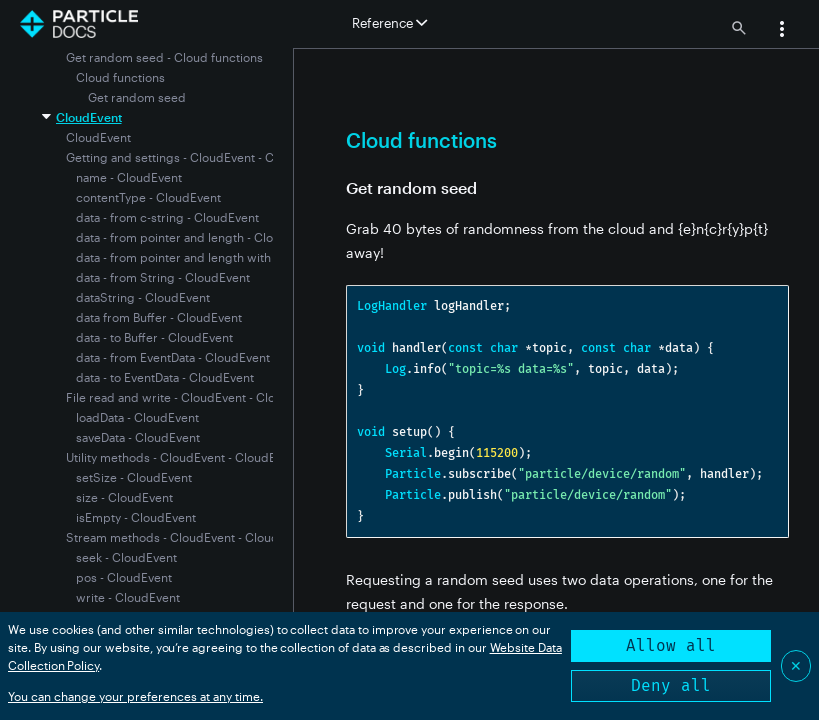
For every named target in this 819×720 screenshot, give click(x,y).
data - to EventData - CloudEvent (165, 377)
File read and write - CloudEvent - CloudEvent (193, 397)
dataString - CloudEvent (143, 297)
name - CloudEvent (129, 177)
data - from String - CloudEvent (163, 277)
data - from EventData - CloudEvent (173, 357)
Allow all (671, 645)
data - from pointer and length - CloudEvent (197, 237)
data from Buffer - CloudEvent (159, 317)
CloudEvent (89, 117)
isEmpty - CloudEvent (136, 517)
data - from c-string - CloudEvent (167, 217)
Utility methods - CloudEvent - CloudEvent (183, 457)
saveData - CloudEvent (138, 437)
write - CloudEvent (128, 597)
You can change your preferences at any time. (135, 696)
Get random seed (137, 97)
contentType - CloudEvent (148, 197)
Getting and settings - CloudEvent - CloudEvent (198, 157)
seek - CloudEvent (126, 557)
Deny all (671, 685)
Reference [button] (389, 23)
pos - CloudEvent (124, 577)
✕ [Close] (796, 665)
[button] (782, 31)
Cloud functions (120, 77)
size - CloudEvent (124, 497)
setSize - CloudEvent (134, 477)
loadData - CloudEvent (137, 417)
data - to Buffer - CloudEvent (154, 337)
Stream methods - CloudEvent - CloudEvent (188, 537)
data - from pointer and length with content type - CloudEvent (248, 257)
